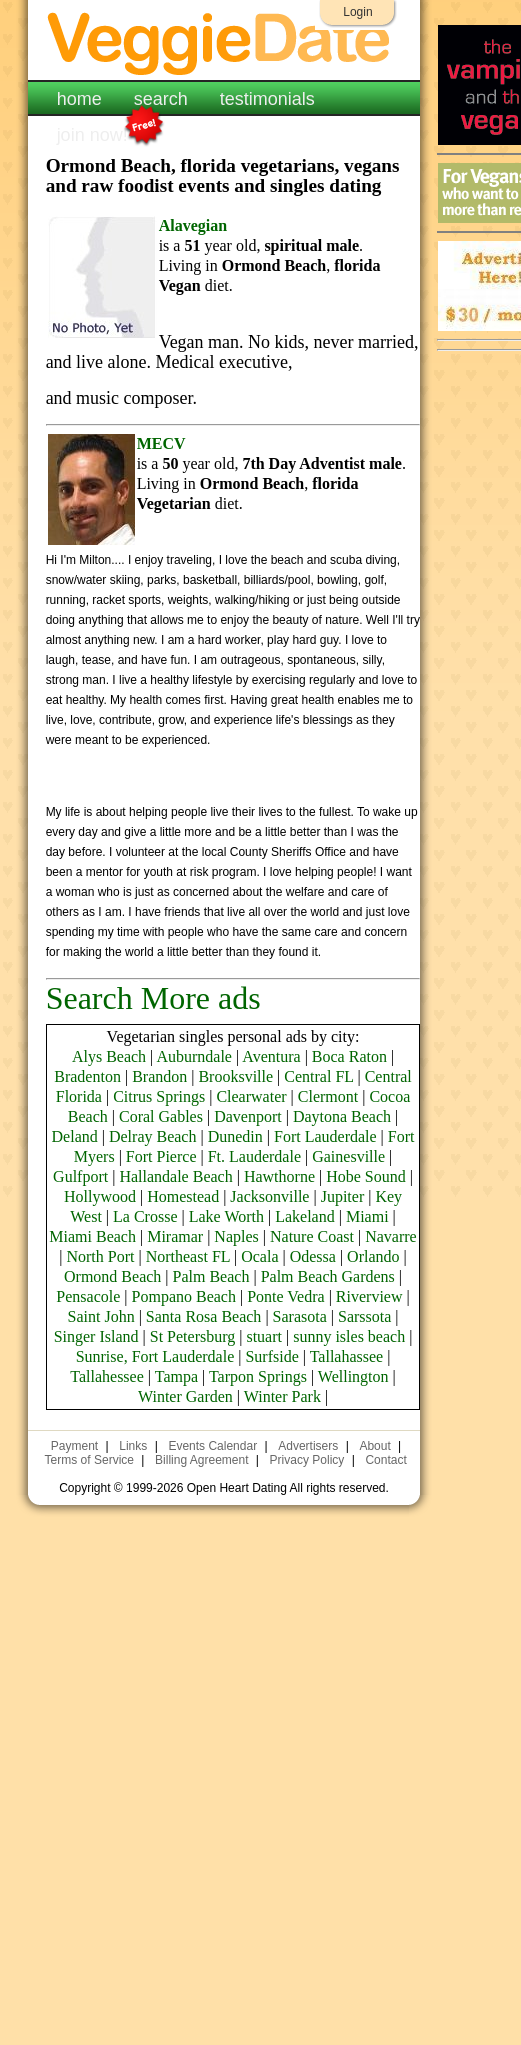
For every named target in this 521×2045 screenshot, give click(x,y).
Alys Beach (109, 1056)
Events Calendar (212, 1446)
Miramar (175, 1236)
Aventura (271, 1056)
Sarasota (300, 1316)
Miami (367, 1216)
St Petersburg (192, 1336)
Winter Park (282, 1396)
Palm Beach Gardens (328, 1276)
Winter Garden (185, 1396)
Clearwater (251, 1096)
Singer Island (96, 1336)
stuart (264, 1336)
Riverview (369, 1296)
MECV (161, 443)
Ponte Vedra (285, 1296)
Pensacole (88, 1296)
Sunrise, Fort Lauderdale (155, 1356)
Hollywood (100, 1196)
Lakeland (305, 1216)
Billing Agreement (201, 1460)
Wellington (353, 1376)
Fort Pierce (161, 1156)
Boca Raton (349, 1056)
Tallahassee (347, 1356)
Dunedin (235, 1136)
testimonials (267, 99)
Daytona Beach (342, 1116)
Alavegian (193, 225)
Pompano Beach (184, 1296)
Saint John (101, 1316)
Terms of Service (89, 1460)
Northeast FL (188, 1256)
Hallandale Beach (175, 1176)
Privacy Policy (307, 1460)
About (374, 1446)
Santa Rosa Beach (204, 1316)
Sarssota (364, 1316)
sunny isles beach (349, 1336)
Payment (74, 1446)
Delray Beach (153, 1136)
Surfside (271, 1356)
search (161, 99)
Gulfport (80, 1176)
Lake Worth (226, 1216)
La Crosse (145, 1216)
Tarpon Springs (258, 1376)
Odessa (313, 1256)
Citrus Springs (159, 1096)
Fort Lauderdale (325, 1136)
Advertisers (308, 1446)
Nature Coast (312, 1236)
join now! (92, 133)
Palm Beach (211, 1276)
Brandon (159, 1076)
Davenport (248, 1116)
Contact (385, 1460)
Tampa (176, 1376)
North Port (100, 1256)
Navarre (391, 1236)
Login (357, 12)
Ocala (259, 1256)
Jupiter (343, 1196)
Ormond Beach (112, 1276)
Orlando (373, 1256)
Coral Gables (161, 1116)
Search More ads (153, 998)
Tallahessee (107, 1376)
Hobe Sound (366, 1176)
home (79, 99)
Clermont (328, 1096)
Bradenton (87, 1076)
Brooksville (235, 1076)
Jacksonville (269, 1196)
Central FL (318, 1076)
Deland (75, 1136)
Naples (236, 1236)
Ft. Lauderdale (254, 1156)
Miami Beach (92, 1236)
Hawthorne (279, 1176)
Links (133, 1446)
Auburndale (194, 1056)
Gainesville (348, 1156)
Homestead (183, 1196)
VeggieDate (225, 42)
